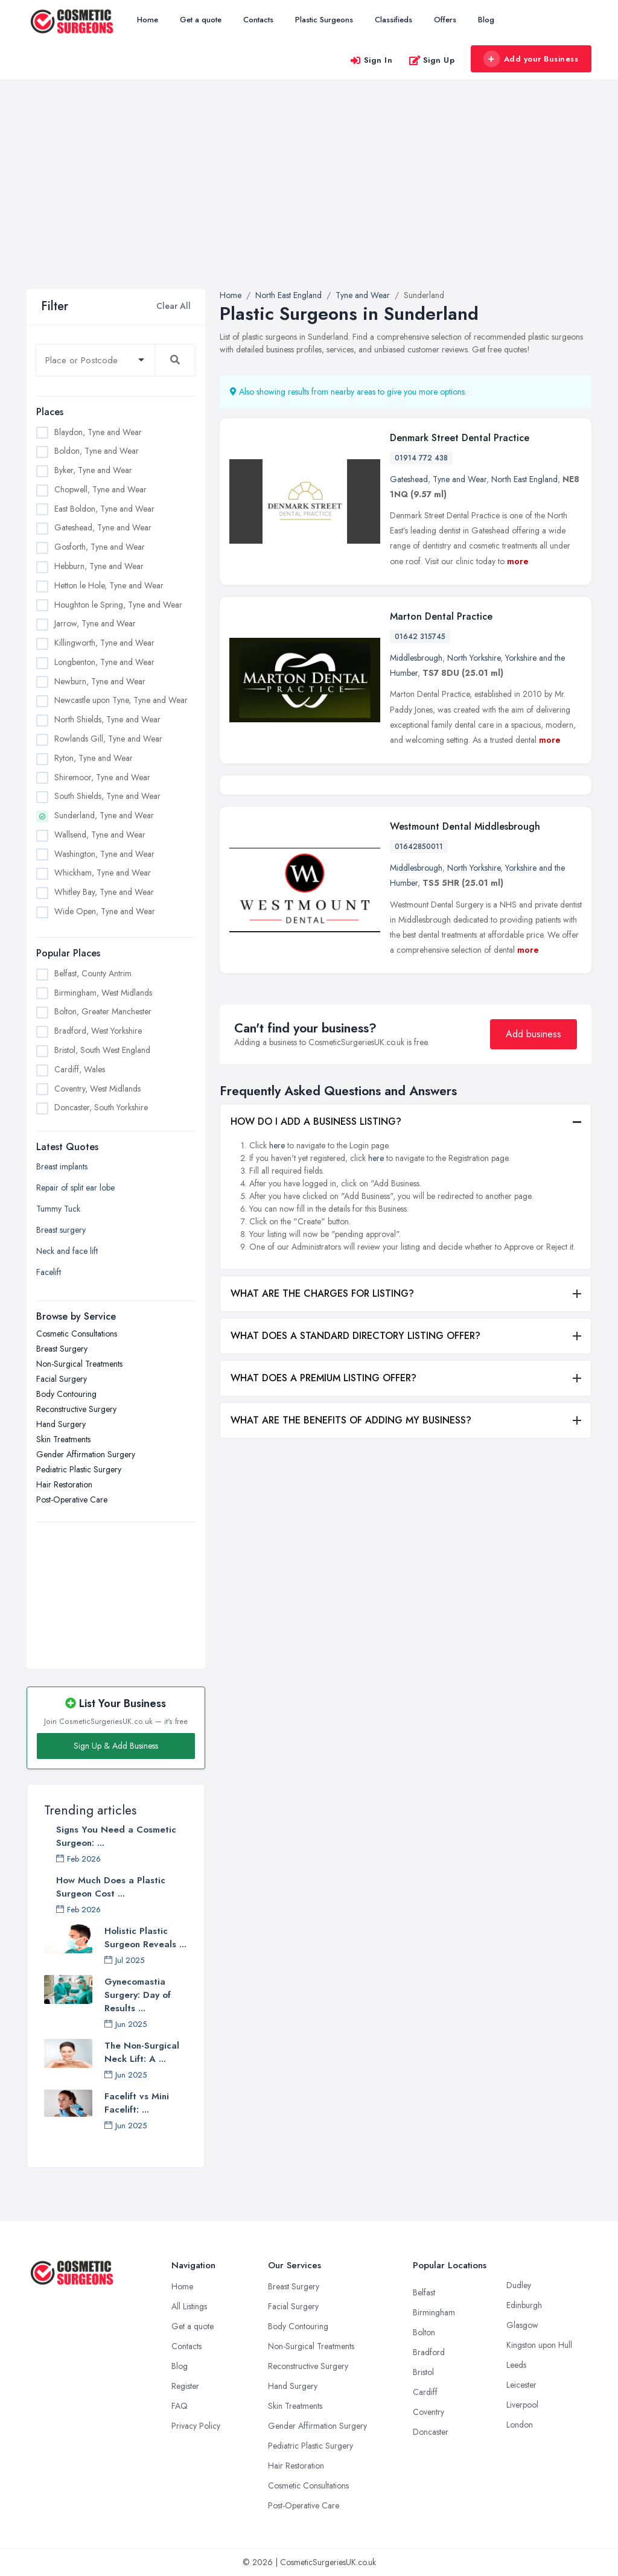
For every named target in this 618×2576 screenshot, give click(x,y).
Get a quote (200, 19)
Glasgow (522, 2325)
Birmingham (434, 2312)
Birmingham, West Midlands (103, 993)
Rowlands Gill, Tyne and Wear (108, 739)
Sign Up (431, 60)
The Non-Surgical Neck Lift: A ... (141, 2052)
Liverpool (522, 2405)
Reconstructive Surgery (76, 1409)
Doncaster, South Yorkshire (101, 1107)
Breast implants (62, 1166)
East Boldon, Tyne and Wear (104, 509)
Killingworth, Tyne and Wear (104, 643)
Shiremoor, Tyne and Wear (102, 777)
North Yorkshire (473, 658)
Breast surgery (61, 1230)
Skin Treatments (63, 1439)
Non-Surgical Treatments (79, 1364)
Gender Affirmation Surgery (85, 1454)
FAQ (179, 2406)
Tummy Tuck (58, 1209)
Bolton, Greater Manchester (102, 1011)
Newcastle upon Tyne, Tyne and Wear (121, 700)
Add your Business (530, 59)
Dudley (518, 2285)
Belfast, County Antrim (93, 973)
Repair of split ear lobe (75, 1187)
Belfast (424, 2292)
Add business (533, 1126)
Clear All (173, 306)
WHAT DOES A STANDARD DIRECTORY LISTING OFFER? (355, 1427)
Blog (486, 19)
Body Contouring (66, 1394)
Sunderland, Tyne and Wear (104, 815)
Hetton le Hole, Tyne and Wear (109, 585)
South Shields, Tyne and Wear (107, 796)
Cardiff (425, 2392)
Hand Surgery (61, 1424)
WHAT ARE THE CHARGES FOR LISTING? (322, 1385)
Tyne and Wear (459, 479)
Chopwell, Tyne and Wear (100, 489)
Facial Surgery (61, 1379)
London (519, 2425)
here (277, 1237)
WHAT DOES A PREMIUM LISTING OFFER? (323, 1470)
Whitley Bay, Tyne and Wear (104, 892)
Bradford (429, 2352)
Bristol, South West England (102, 1050)
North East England (524, 479)
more (518, 561)
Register (185, 2386)
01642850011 (419, 938)
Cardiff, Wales (79, 1069)
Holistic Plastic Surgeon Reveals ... (145, 1937)
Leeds (516, 2365)
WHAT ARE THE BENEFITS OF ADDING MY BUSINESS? (351, 1512)
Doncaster (430, 2432)
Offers (445, 19)
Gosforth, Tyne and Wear (99, 547)
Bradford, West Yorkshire (98, 1031)
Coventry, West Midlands (97, 1089)
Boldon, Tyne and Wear (96, 451)
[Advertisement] (309, 198)
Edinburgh (524, 2305)
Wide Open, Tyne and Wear (104, 911)
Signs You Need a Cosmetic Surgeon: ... (116, 1836)
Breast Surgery (62, 1349)
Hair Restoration (64, 1484)
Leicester (521, 2385)
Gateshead (409, 479)
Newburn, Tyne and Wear (99, 681)
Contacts (258, 19)
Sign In (371, 60)
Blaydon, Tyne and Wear (98, 432)
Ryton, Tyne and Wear (93, 758)
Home (147, 19)
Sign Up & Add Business (116, 1746)
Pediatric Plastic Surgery (78, 1469)
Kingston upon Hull (539, 2345)
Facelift (48, 1272)
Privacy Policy (195, 2426)
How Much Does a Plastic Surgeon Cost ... (110, 1887)
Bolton (424, 2332)
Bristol (423, 2372)
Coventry (428, 2412)
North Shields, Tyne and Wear (107, 719)
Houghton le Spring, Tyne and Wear (118, 605)
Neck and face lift (67, 1251)
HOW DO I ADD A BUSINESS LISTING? (316, 1213)
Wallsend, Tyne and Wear (99, 834)
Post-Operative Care (71, 1499)
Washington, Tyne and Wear (104, 854)
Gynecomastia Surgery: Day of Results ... (137, 1995)
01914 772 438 (421, 458)
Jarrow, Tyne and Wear (95, 623)
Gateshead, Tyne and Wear (102, 527)
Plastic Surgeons (324, 19)
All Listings (189, 2306)
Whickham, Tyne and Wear (102, 873)
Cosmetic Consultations (76, 1334)
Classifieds (393, 19)
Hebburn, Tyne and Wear (99, 566)
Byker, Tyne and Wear (93, 470)
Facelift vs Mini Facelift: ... (136, 2103)
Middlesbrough (416, 658)
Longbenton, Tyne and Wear (104, 662)
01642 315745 (420, 636)
